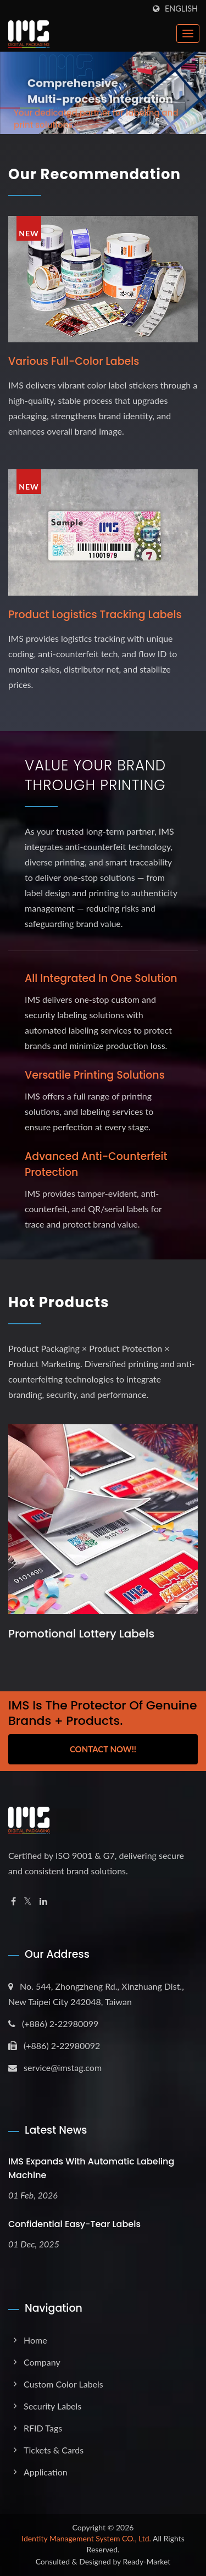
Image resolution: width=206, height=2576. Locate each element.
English (181, 8)
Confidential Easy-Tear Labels (74, 2224)
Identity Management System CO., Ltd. (86, 2538)
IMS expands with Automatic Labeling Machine (91, 2168)
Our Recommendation (94, 174)
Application (46, 2472)
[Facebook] (13, 1901)
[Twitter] (28, 1901)
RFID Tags (43, 2428)
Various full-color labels (73, 361)
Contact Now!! (103, 1749)
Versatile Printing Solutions (95, 1075)
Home (35, 2340)
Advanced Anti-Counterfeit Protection (96, 1164)
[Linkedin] (43, 1901)
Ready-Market (147, 2561)
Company (42, 2362)
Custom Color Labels (63, 2384)
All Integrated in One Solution (101, 978)
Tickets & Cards (53, 2450)
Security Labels (52, 2406)
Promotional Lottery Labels (81, 1633)
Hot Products (58, 1302)
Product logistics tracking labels (95, 614)
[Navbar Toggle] (187, 33)
